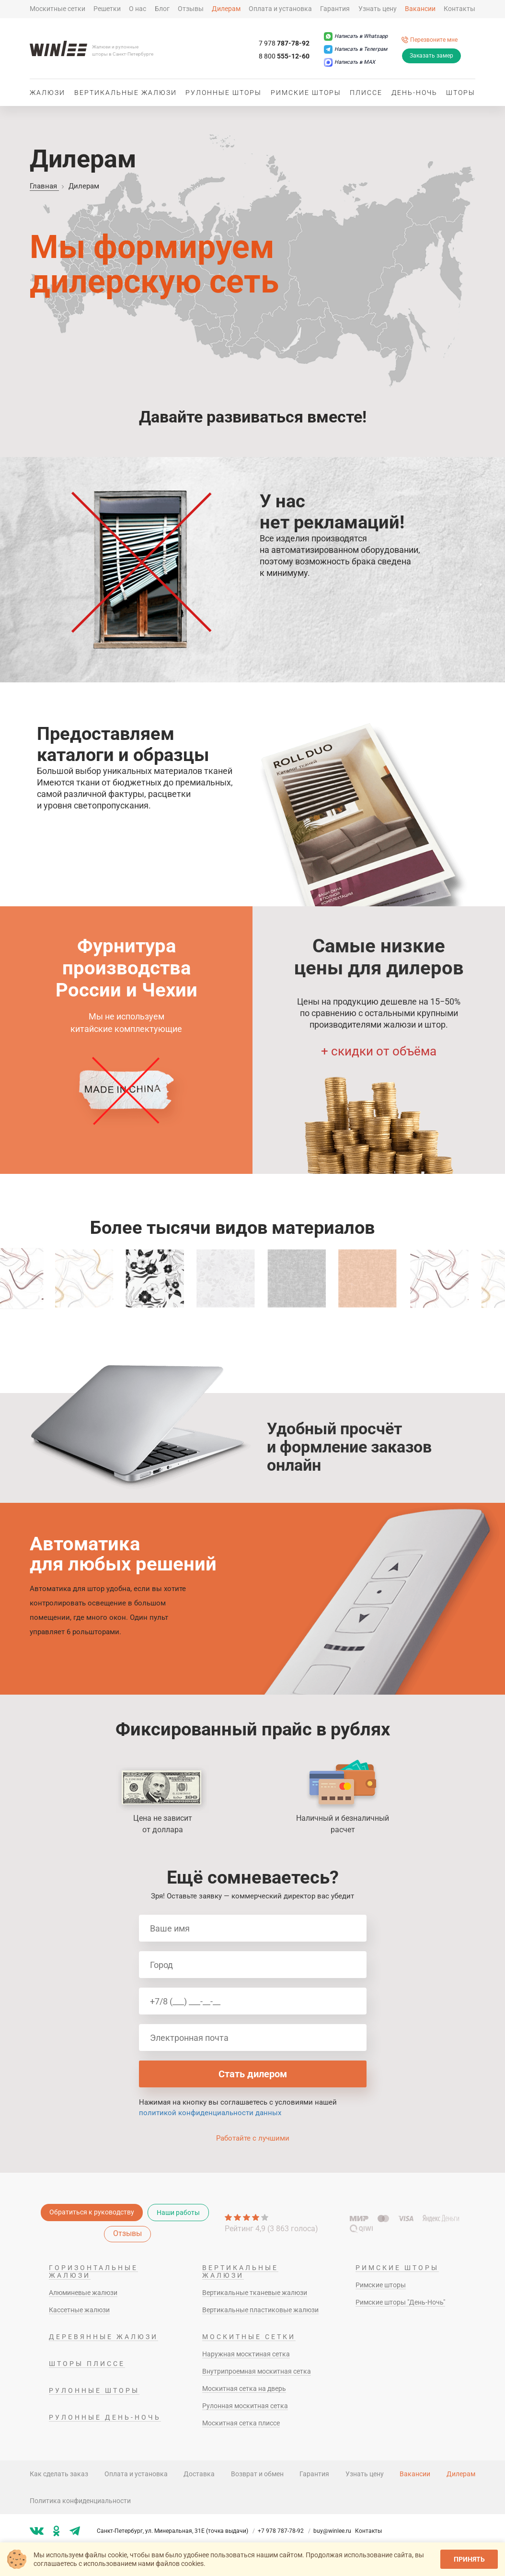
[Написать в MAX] (349, 62)
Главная (44, 186)
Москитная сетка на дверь (244, 2388)
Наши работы (178, 2212)
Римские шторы (306, 92)
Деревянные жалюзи (103, 2337)
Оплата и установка (280, 8)
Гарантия (335, 8)
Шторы (460, 92)
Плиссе (366, 92)
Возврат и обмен (257, 2474)
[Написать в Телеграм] (355, 49)
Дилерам (226, 8)
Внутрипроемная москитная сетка (256, 2371)
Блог (162, 8)
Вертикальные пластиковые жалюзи (260, 2310)
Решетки (107, 8)
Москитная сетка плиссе (241, 2423)
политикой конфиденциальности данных (210, 2112)
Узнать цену (377, 8)
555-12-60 (284, 56)
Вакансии (420, 8)
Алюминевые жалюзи (83, 2292)
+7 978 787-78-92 (285, 2531)
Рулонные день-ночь (105, 2417)
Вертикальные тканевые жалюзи (254, 2292)
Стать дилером (252, 2074)
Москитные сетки (57, 8)
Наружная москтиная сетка (246, 2354)
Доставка (199, 2474)
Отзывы (191, 8)
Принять (469, 2559)
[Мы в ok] (56, 2531)
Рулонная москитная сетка (245, 2406)
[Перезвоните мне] (430, 39)
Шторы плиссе (87, 2363)
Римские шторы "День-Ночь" (400, 2302)
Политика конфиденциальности (80, 2501)
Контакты (459, 8)
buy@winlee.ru (332, 2531)
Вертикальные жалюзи (125, 92)
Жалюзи (47, 92)
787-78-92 (284, 43)
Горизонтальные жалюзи (93, 2271)
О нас (137, 8)
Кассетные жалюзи (79, 2310)
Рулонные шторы (223, 92)
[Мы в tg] (74, 2531)
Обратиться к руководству (91, 2212)
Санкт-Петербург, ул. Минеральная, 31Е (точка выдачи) (176, 2531)
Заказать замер (431, 55)
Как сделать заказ (59, 2474)
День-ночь (414, 92)
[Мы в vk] (37, 2531)
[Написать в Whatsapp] (356, 36)
